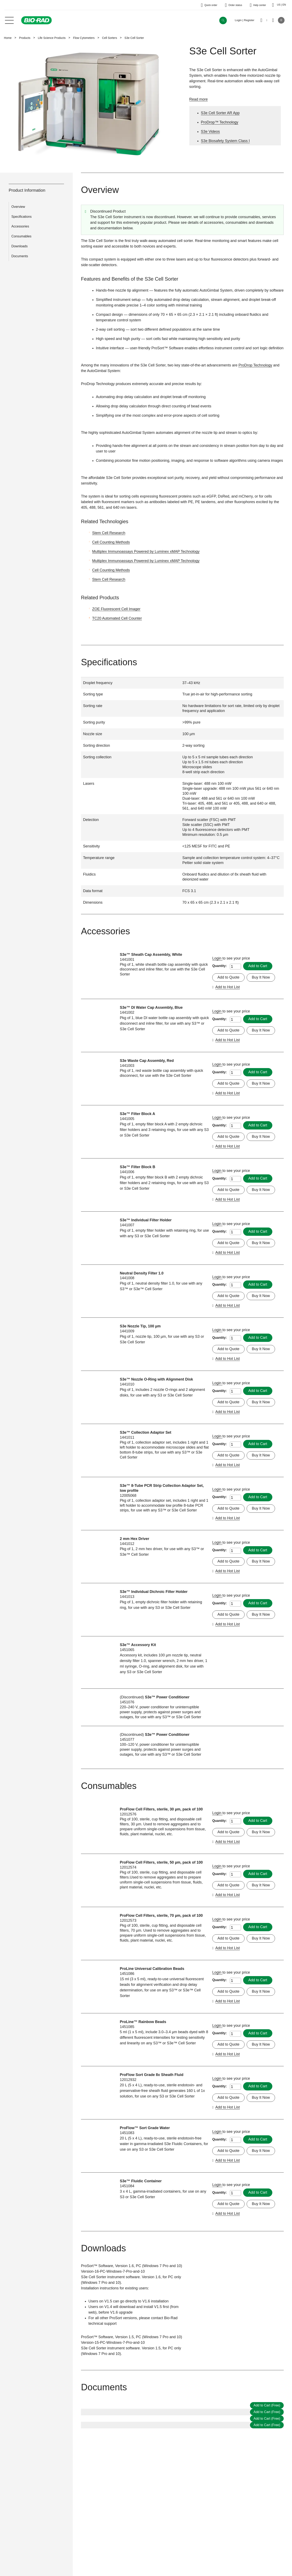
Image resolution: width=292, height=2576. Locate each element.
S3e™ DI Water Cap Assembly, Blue (151, 1007)
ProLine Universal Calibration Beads (152, 1969)
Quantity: (219, 966)
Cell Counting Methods (111, 542)
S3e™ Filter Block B (137, 1167)
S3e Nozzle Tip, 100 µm (140, 1326)
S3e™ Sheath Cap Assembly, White (151, 954)
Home (8, 37)
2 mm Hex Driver (134, 1539)
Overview (18, 206)
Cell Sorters (109, 37)
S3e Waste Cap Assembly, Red (147, 1061)
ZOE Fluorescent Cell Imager (116, 609)
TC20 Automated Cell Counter (117, 618)
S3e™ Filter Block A (137, 1114)
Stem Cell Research (108, 533)
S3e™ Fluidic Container (141, 2181)
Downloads (19, 246)
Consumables (21, 236)
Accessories (20, 226)
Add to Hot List (227, 987)
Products (24, 37)
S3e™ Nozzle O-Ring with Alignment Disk (156, 1379)
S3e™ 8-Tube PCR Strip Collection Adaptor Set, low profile (162, 1488)
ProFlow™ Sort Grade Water (145, 2128)
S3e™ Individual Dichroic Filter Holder (154, 1592)
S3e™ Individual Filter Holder (146, 1220)
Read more (198, 99)
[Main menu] (9, 20)
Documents (19, 256)
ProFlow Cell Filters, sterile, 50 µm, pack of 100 (161, 1862)
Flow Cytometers (84, 37)
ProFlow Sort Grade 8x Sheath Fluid (151, 2075)
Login (217, 958)
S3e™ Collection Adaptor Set (145, 1432)
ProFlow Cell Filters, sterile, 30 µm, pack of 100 (161, 1809)
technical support (102, 2323)
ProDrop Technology (255, 365)
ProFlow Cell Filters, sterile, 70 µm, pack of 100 (161, 1915)
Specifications (21, 216)
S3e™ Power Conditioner (167, 1697)
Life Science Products (52, 37)
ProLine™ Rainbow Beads (143, 2022)
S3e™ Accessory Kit (138, 1645)
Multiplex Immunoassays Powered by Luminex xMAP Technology (146, 551)
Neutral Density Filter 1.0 (142, 1273)
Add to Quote (228, 977)
